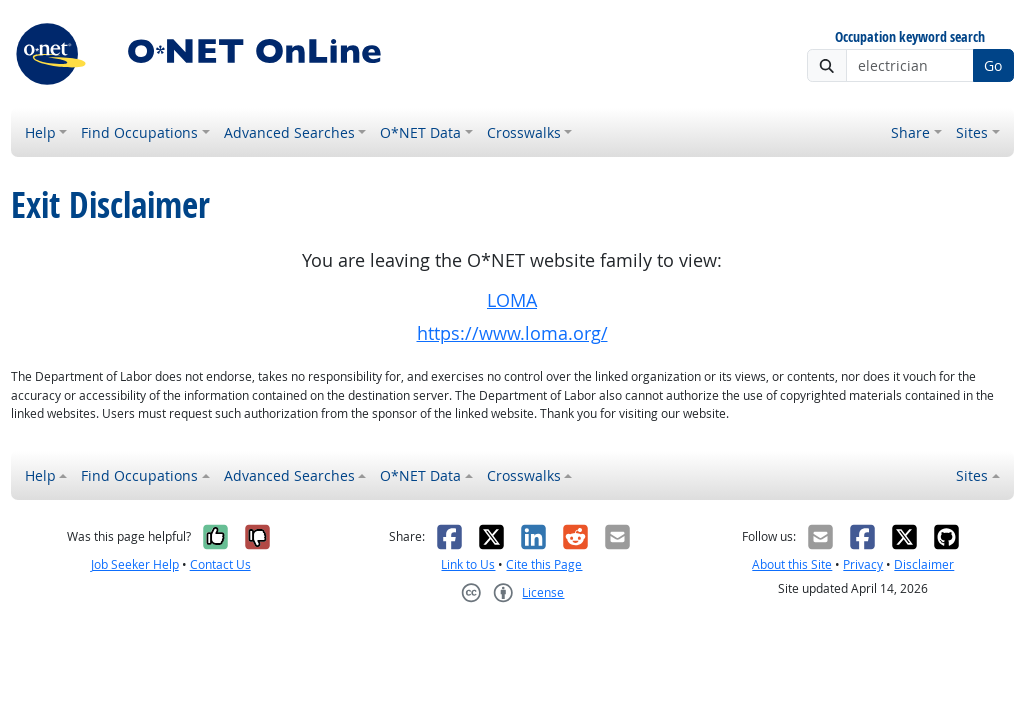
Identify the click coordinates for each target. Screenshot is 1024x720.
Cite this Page (544, 564)
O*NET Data (420, 132)
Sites (972, 132)
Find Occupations (139, 132)
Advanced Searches (289, 132)
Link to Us (468, 564)
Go (993, 65)
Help (40, 132)
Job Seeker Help (135, 564)
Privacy (863, 564)
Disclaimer (924, 564)
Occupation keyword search (910, 37)
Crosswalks (524, 132)
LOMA (512, 300)
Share (910, 132)
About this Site (792, 564)
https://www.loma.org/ (512, 333)
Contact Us (220, 564)
